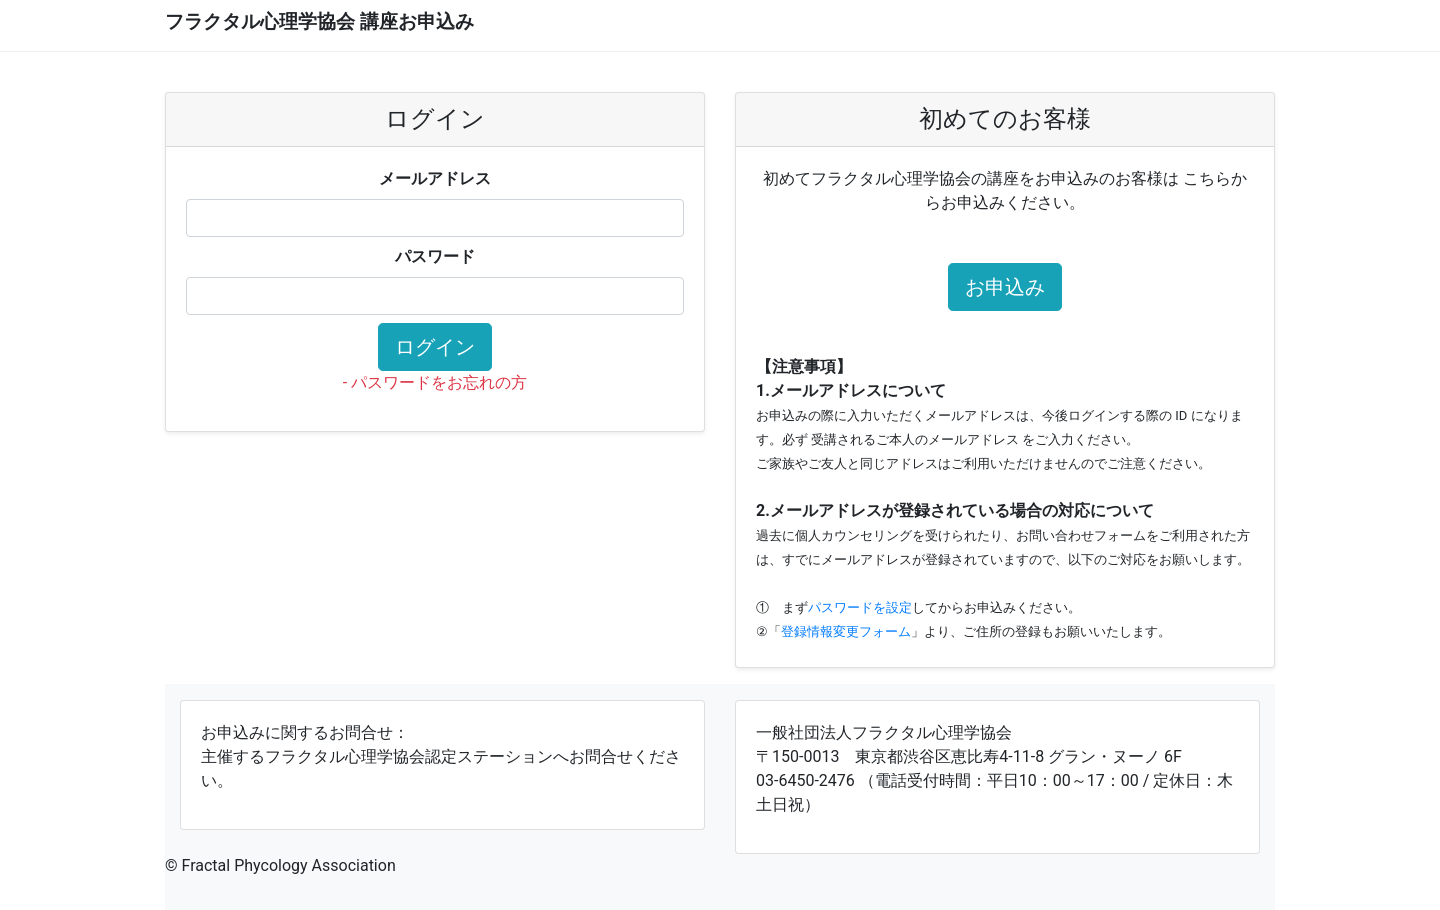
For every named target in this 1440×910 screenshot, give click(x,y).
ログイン (435, 347)
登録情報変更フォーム (846, 631)
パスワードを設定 (860, 607)
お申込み (1005, 287)
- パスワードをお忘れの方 (435, 382)
